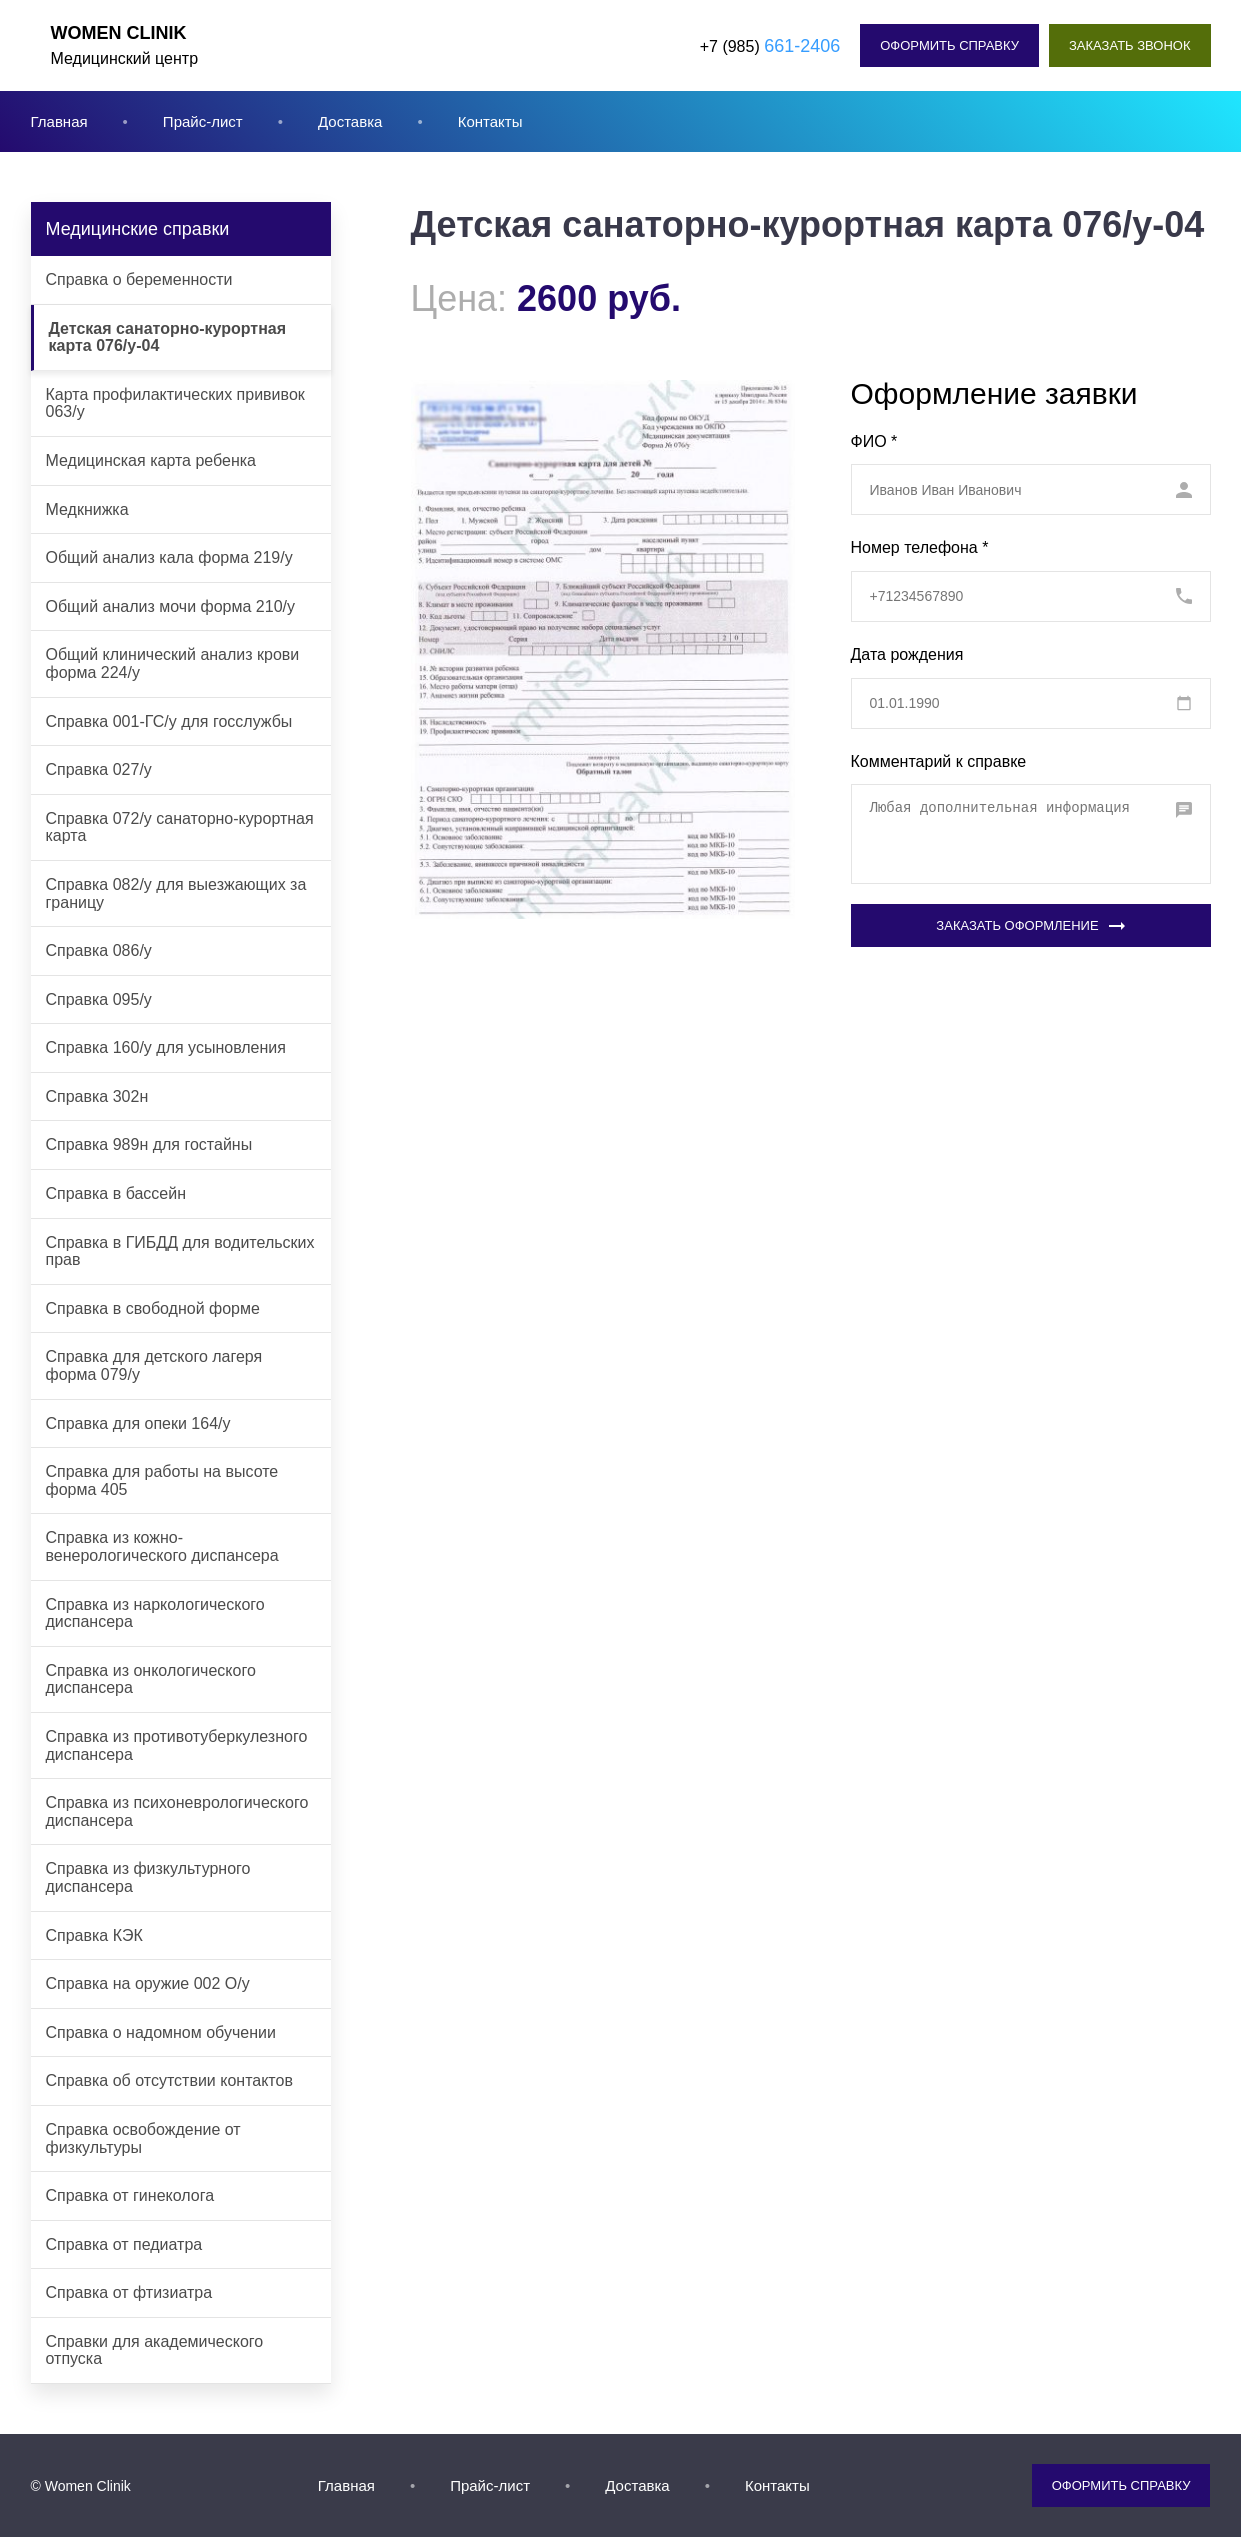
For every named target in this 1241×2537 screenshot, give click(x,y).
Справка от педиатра (124, 2244)
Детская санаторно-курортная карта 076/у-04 (168, 337)
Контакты (490, 121)
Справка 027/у (99, 769)
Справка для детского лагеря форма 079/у (154, 1365)
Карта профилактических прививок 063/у (175, 403)
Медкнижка (87, 509)
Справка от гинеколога (130, 2195)
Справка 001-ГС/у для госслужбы (169, 721)
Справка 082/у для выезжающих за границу (176, 893)
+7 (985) (770, 46)
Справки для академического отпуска (155, 2350)
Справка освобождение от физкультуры (143, 2138)
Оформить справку (949, 45)
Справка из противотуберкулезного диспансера (177, 1745)
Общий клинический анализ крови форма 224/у (173, 663)
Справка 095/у (99, 999)
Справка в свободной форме (153, 1308)
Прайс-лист (203, 121)
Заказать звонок (1130, 45)
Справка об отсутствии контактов (169, 2080)
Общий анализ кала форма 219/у (169, 557)
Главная (59, 121)
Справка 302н (97, 1096)
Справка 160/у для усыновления (166, 1047)
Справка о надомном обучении (161, 2032)
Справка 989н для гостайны (149, 1144)
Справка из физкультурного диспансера (148, 1877)
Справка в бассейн (116, 1193)
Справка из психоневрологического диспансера (177, 1811)
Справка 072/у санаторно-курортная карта (180, 827)
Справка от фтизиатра (129, 2292)
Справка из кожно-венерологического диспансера (162, 1546)
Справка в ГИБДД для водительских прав (180, 1251)
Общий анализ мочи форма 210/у (171, 606)
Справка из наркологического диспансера (155, 1613)
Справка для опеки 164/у (138, 1423)
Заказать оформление (1030, 925)
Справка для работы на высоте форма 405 (162, 1480)
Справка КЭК (94, 1935)
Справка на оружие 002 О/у (148, 1983)
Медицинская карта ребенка (151, 460)
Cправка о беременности (139, 279)
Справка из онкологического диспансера (151, 1679)
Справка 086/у (99, 950)
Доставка (350, 121)
